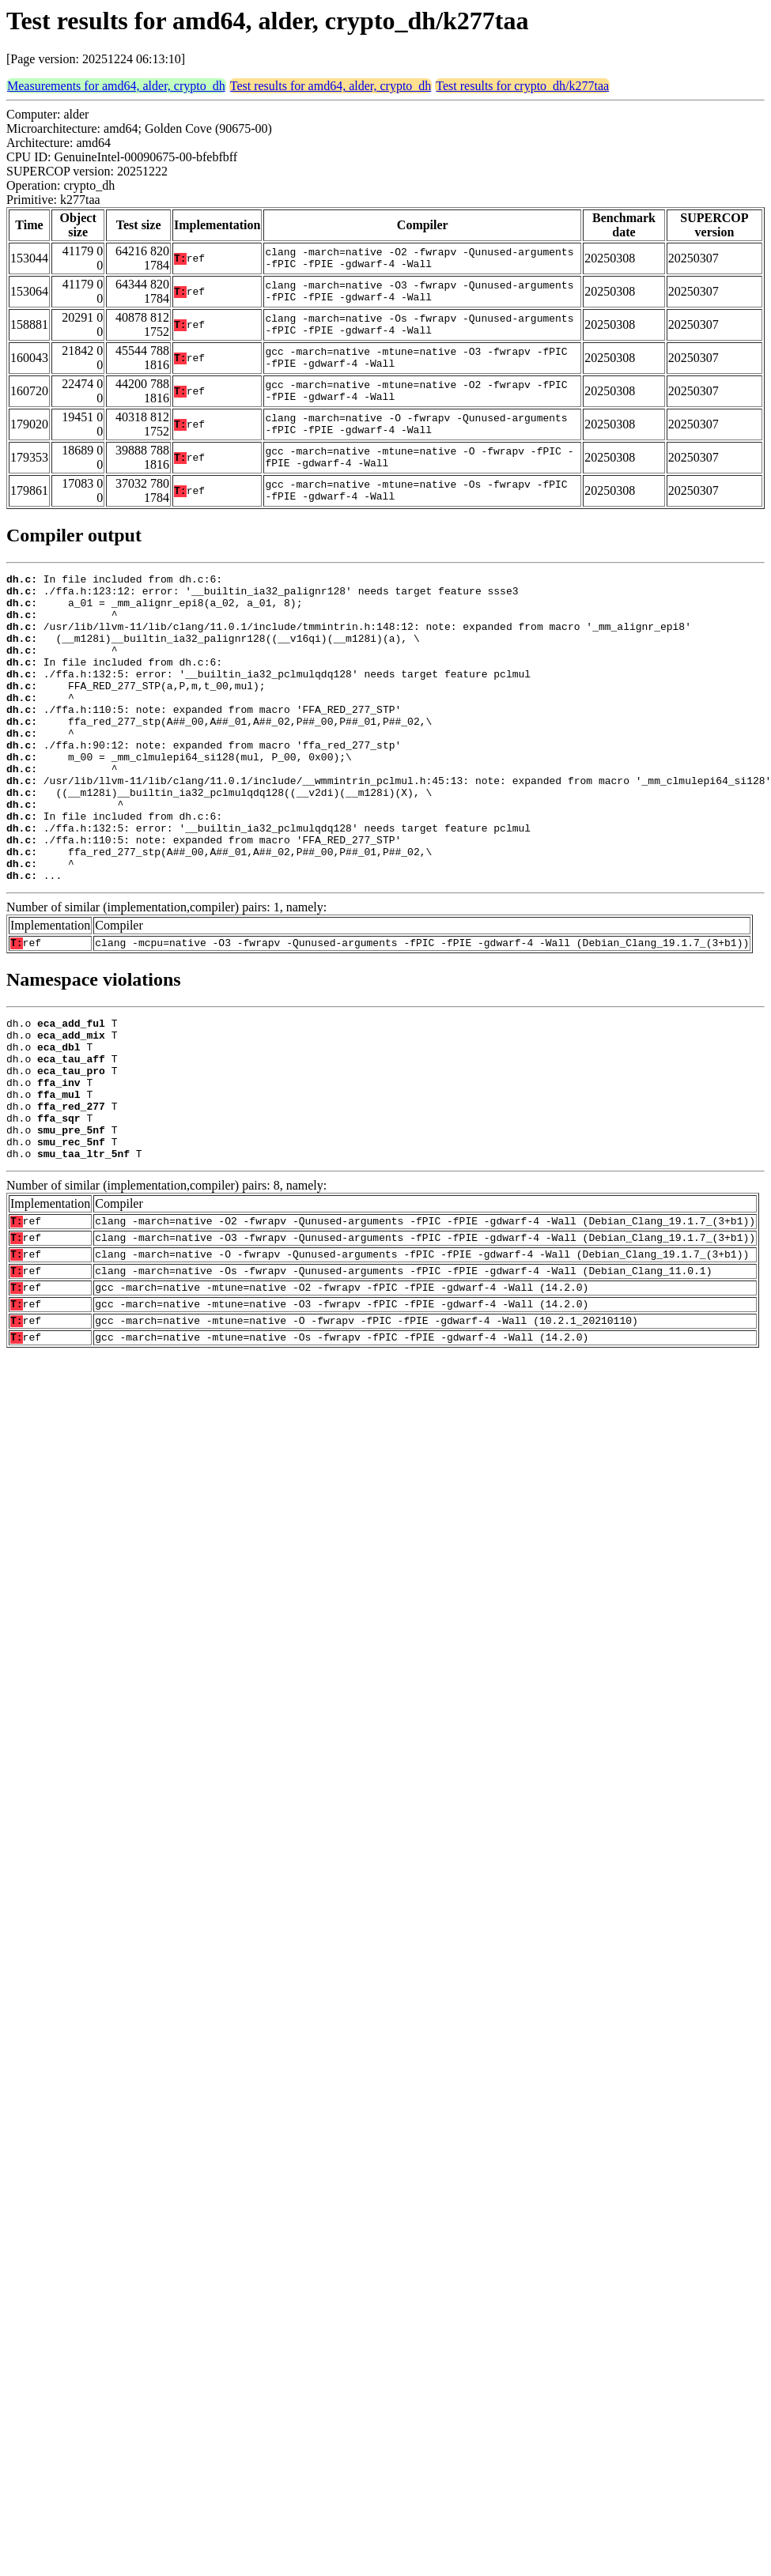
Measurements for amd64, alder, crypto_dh (116, 85)
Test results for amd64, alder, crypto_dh (331, 85)
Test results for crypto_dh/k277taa (522, 85)
